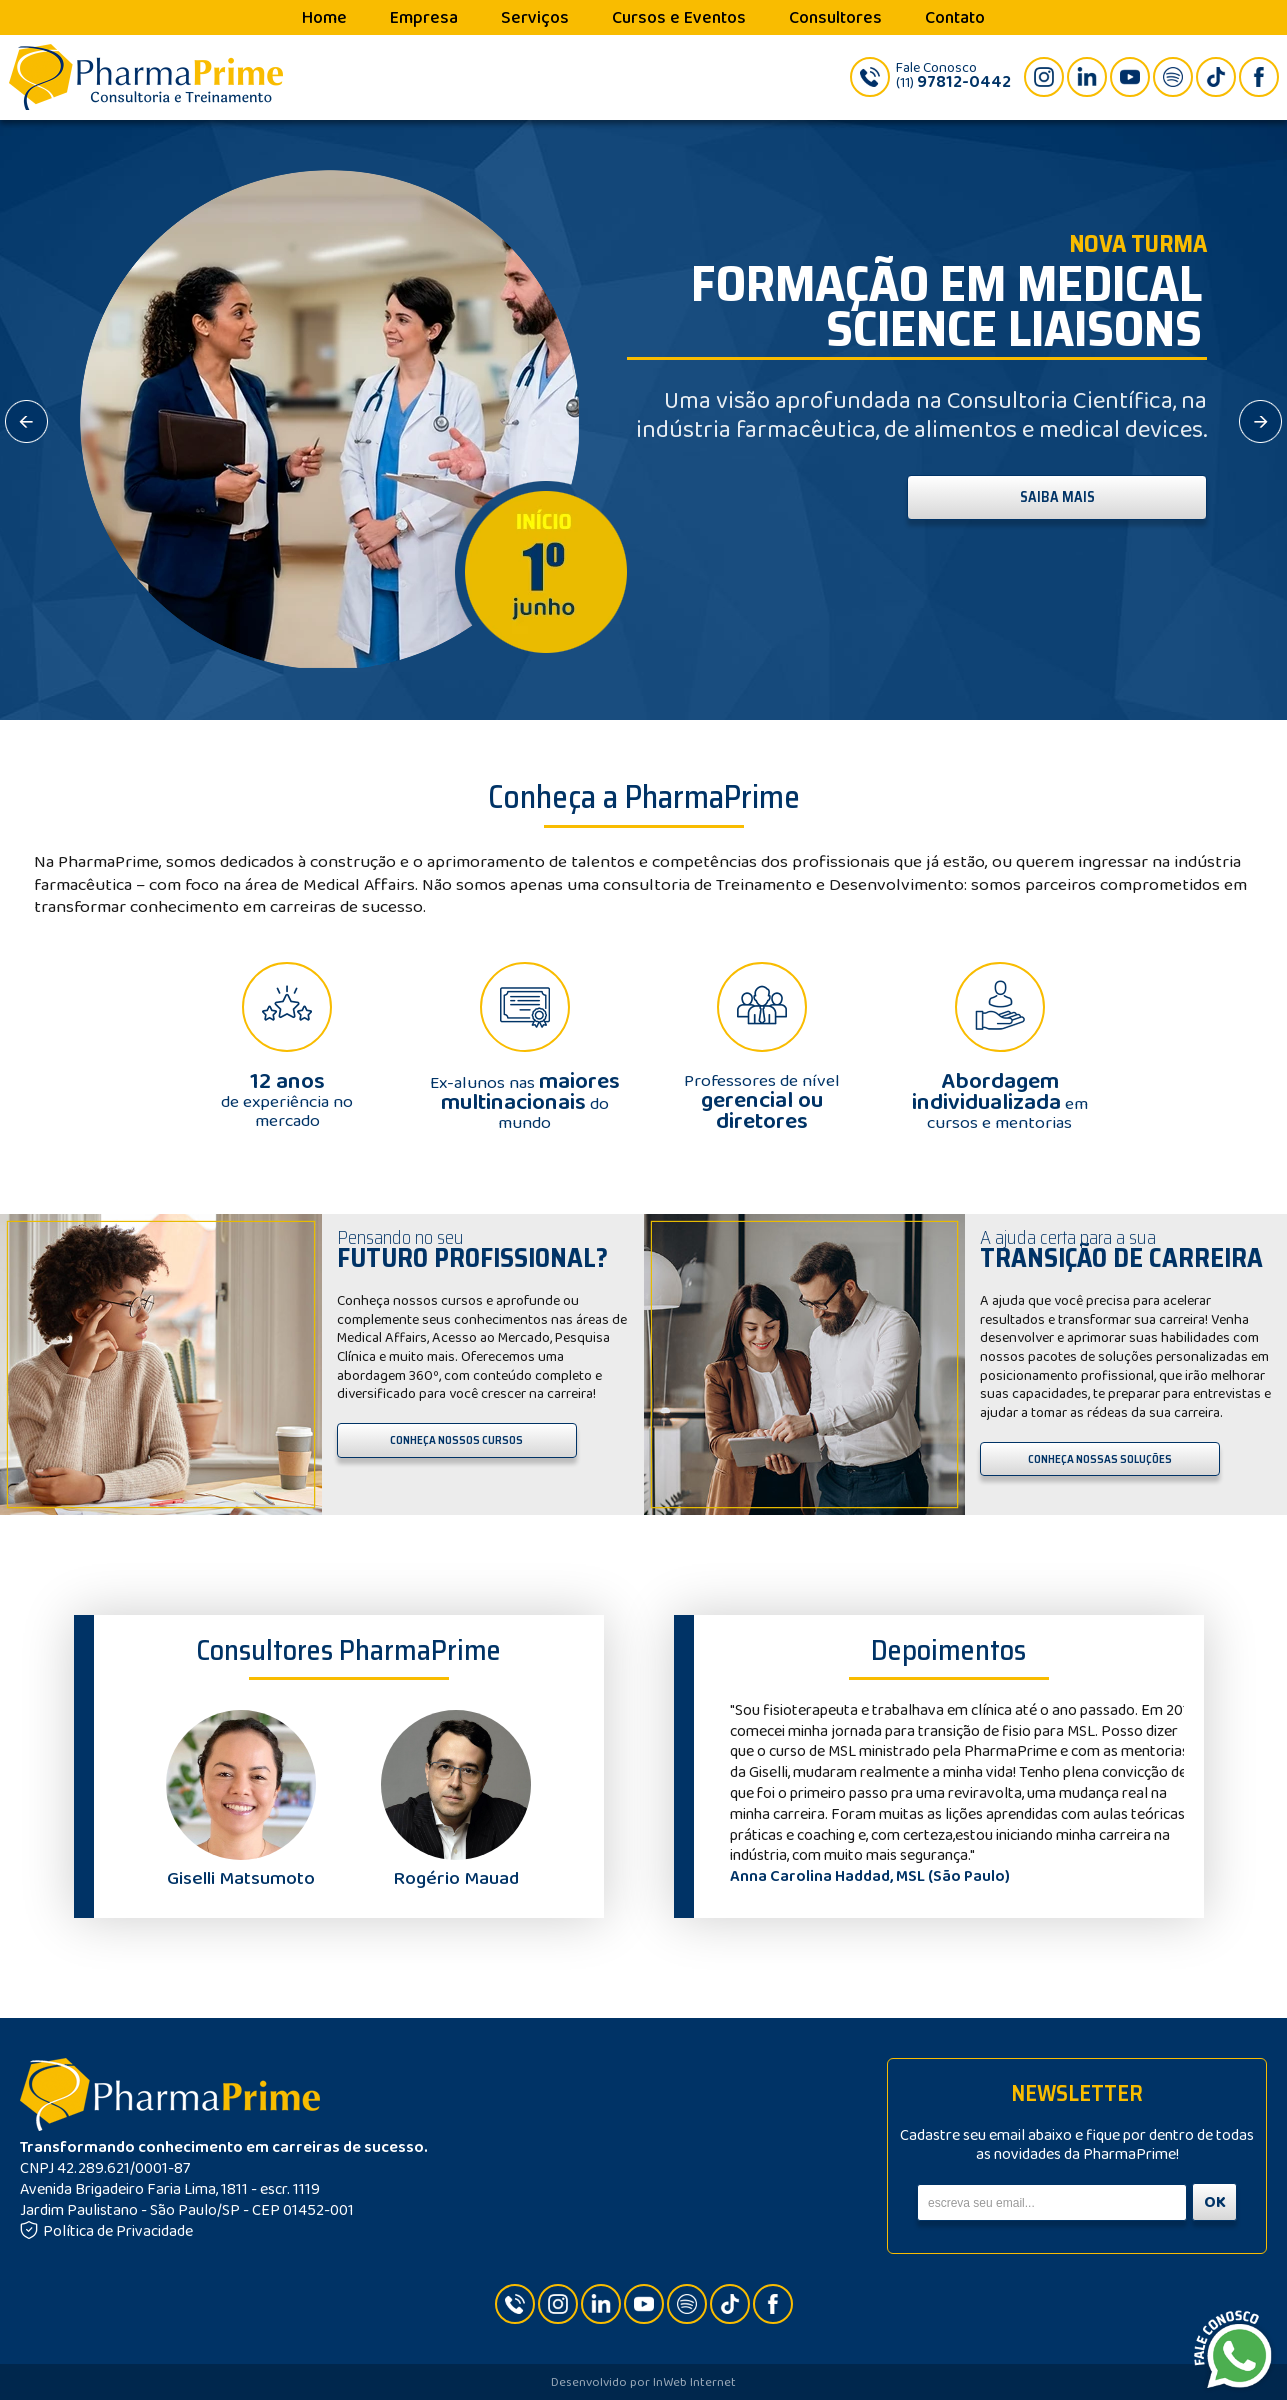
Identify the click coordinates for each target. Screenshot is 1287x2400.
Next (1158, 1794)
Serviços (535, 18)
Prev (740, 1794)
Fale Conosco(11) (953, 76)
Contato (955, 18)
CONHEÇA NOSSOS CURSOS (456, 1440)
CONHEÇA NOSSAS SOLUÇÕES (1100, 1459)
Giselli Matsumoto (241, 1869)
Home (324, 18)
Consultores (835, 18)
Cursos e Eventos (679, 18)
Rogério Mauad (456, 1869)
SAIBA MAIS (1057, 497)
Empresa (424, 18)
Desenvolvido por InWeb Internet (643, 2382)
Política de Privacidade (106, 2231)
